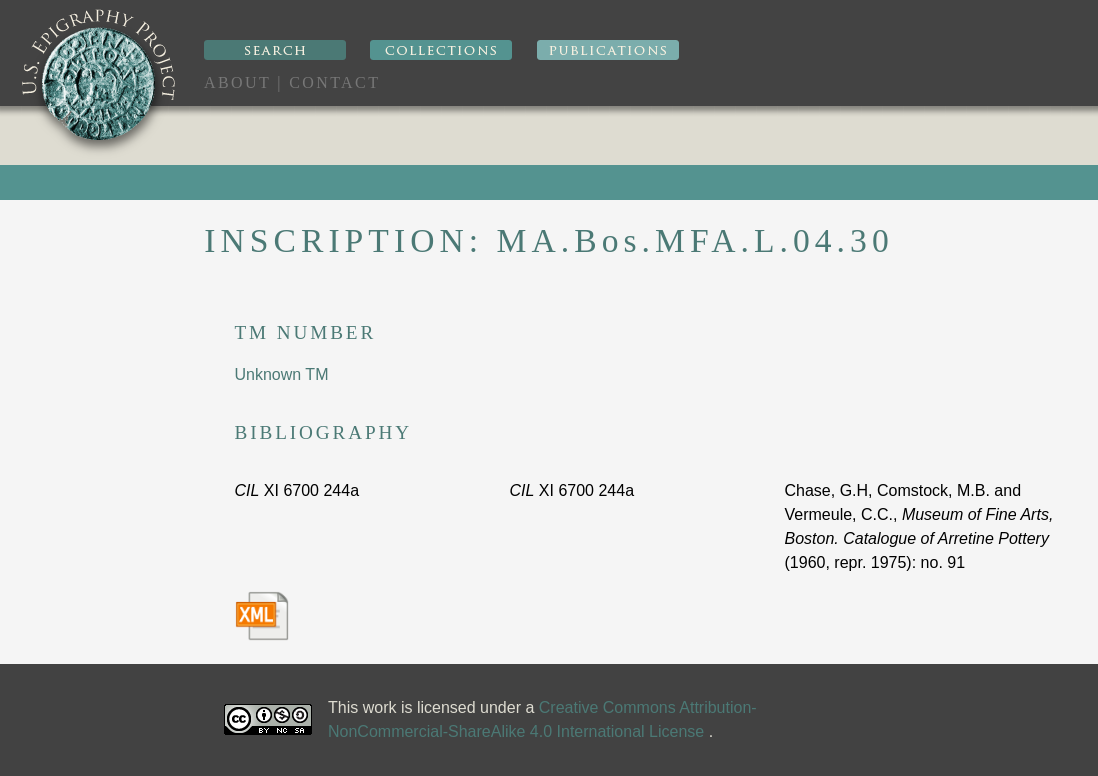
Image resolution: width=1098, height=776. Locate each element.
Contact (334, 82)
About (237, 82)
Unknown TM (282, 374)
